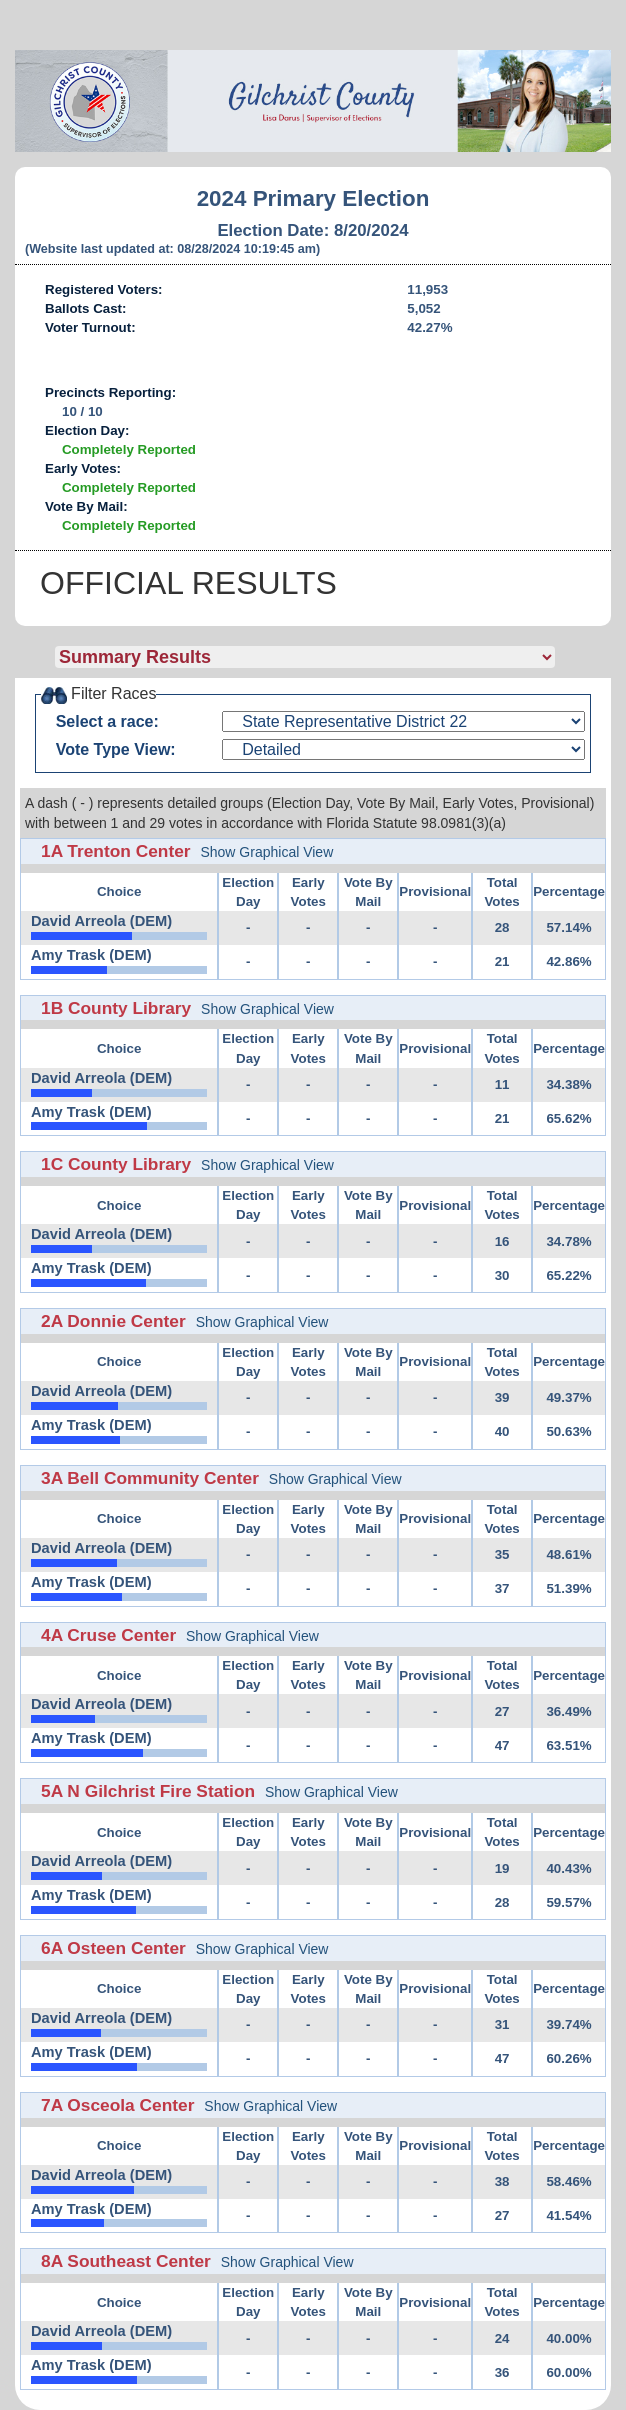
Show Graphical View (266, 852)
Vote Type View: (116, 749)
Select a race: (107, 721)
